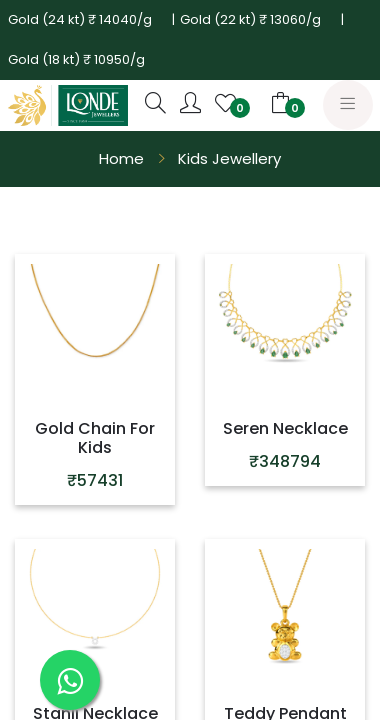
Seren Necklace (285, 428)
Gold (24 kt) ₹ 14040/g (80, 19)
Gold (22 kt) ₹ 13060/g (250, 19)
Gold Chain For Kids (95, 438)
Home (121, 158)
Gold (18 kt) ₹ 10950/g (76, 59)
